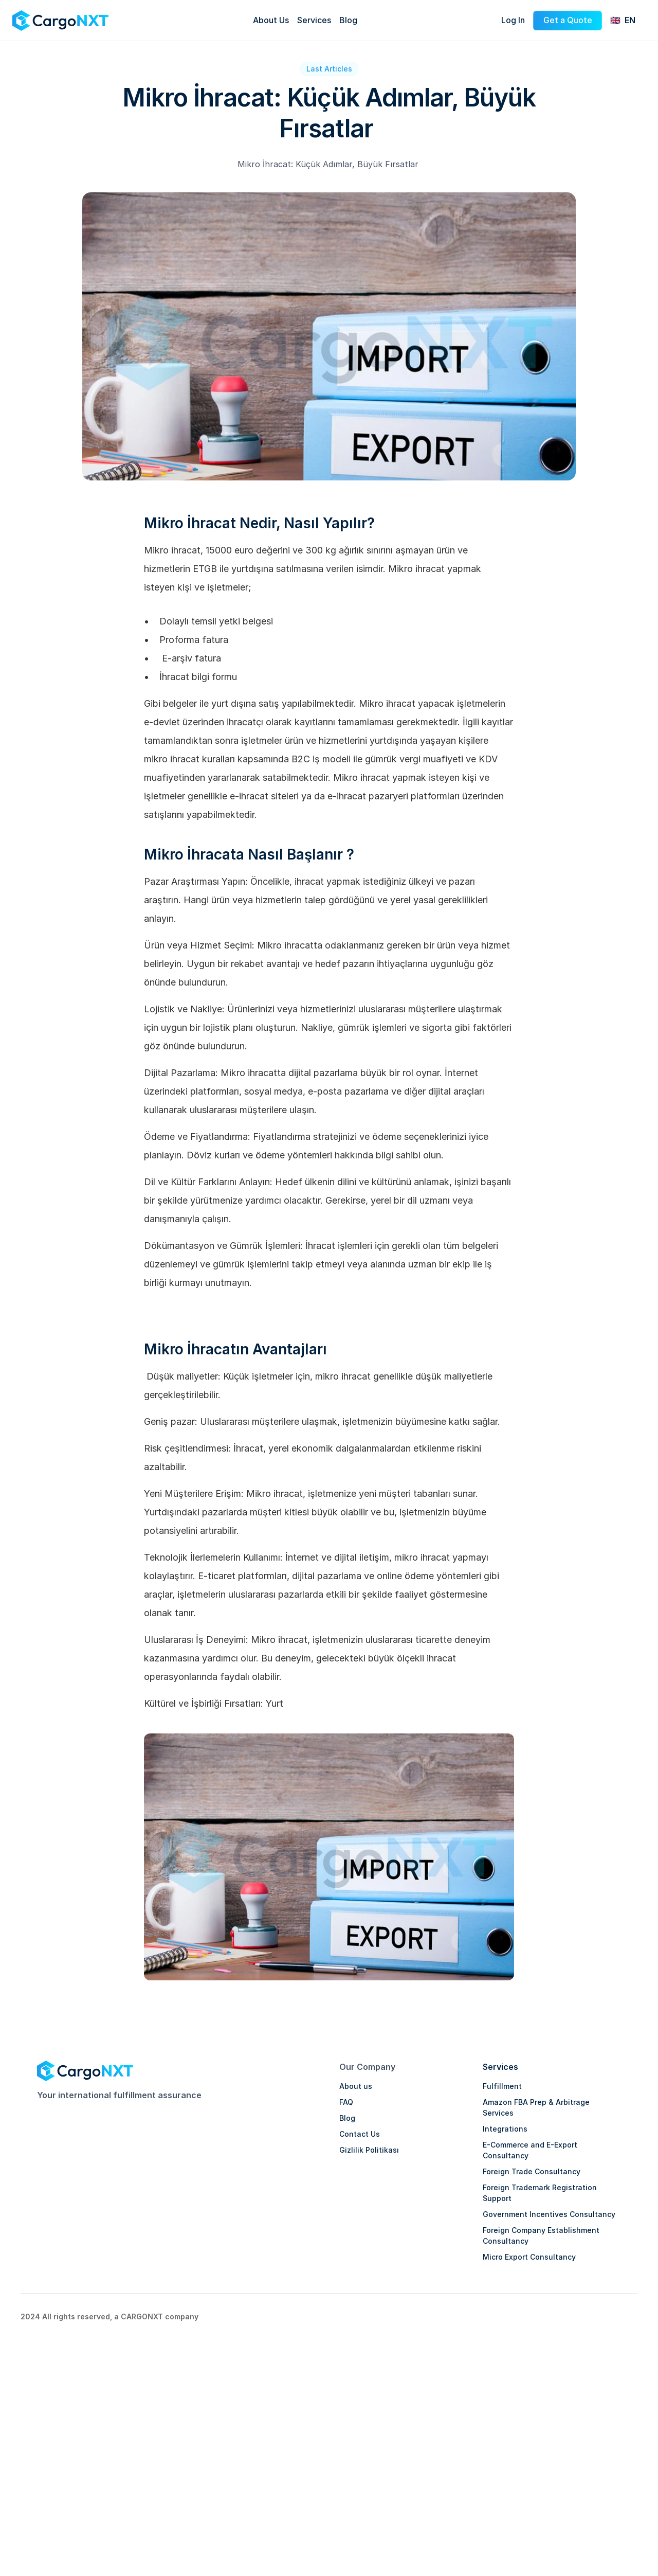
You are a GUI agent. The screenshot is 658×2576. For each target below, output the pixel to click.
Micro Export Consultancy (529, 2256)
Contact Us (359, 2134)
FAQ (346, 2102)
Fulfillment (502, 2086)
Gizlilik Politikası (369, 2149)
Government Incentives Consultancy (549, 2214)
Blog (347, 2118)
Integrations (505, 2128)
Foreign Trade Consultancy (531, 2171)
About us (355, 2086)
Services (500, 2067)
